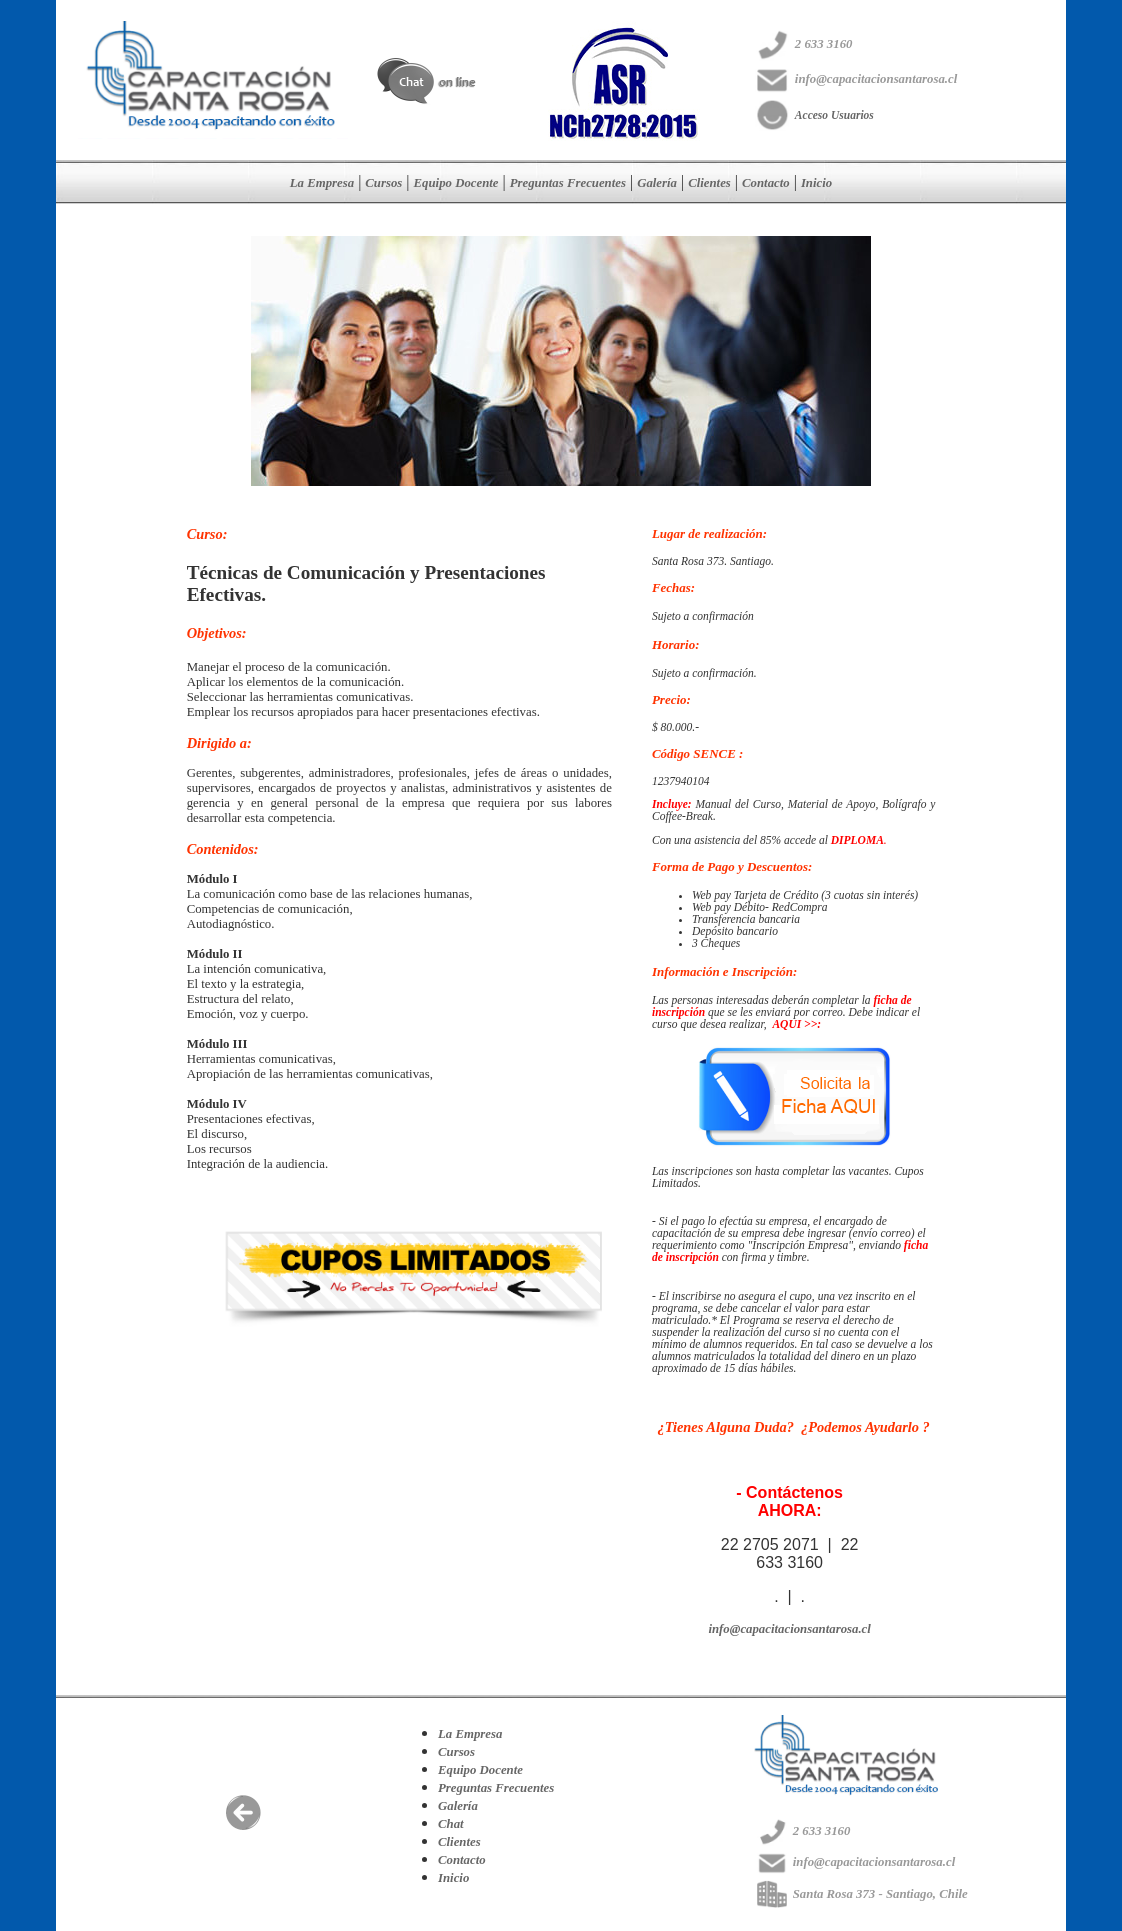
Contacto (766, 183)
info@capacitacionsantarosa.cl (789, 1629)
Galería (657, 183)
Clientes (709, 183)
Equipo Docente (456, 183)
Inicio (816, 183)
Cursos (383, 183)
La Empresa (322, 183)
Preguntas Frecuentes (568, 183)
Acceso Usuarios (834, 115)
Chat (451, 1824)
